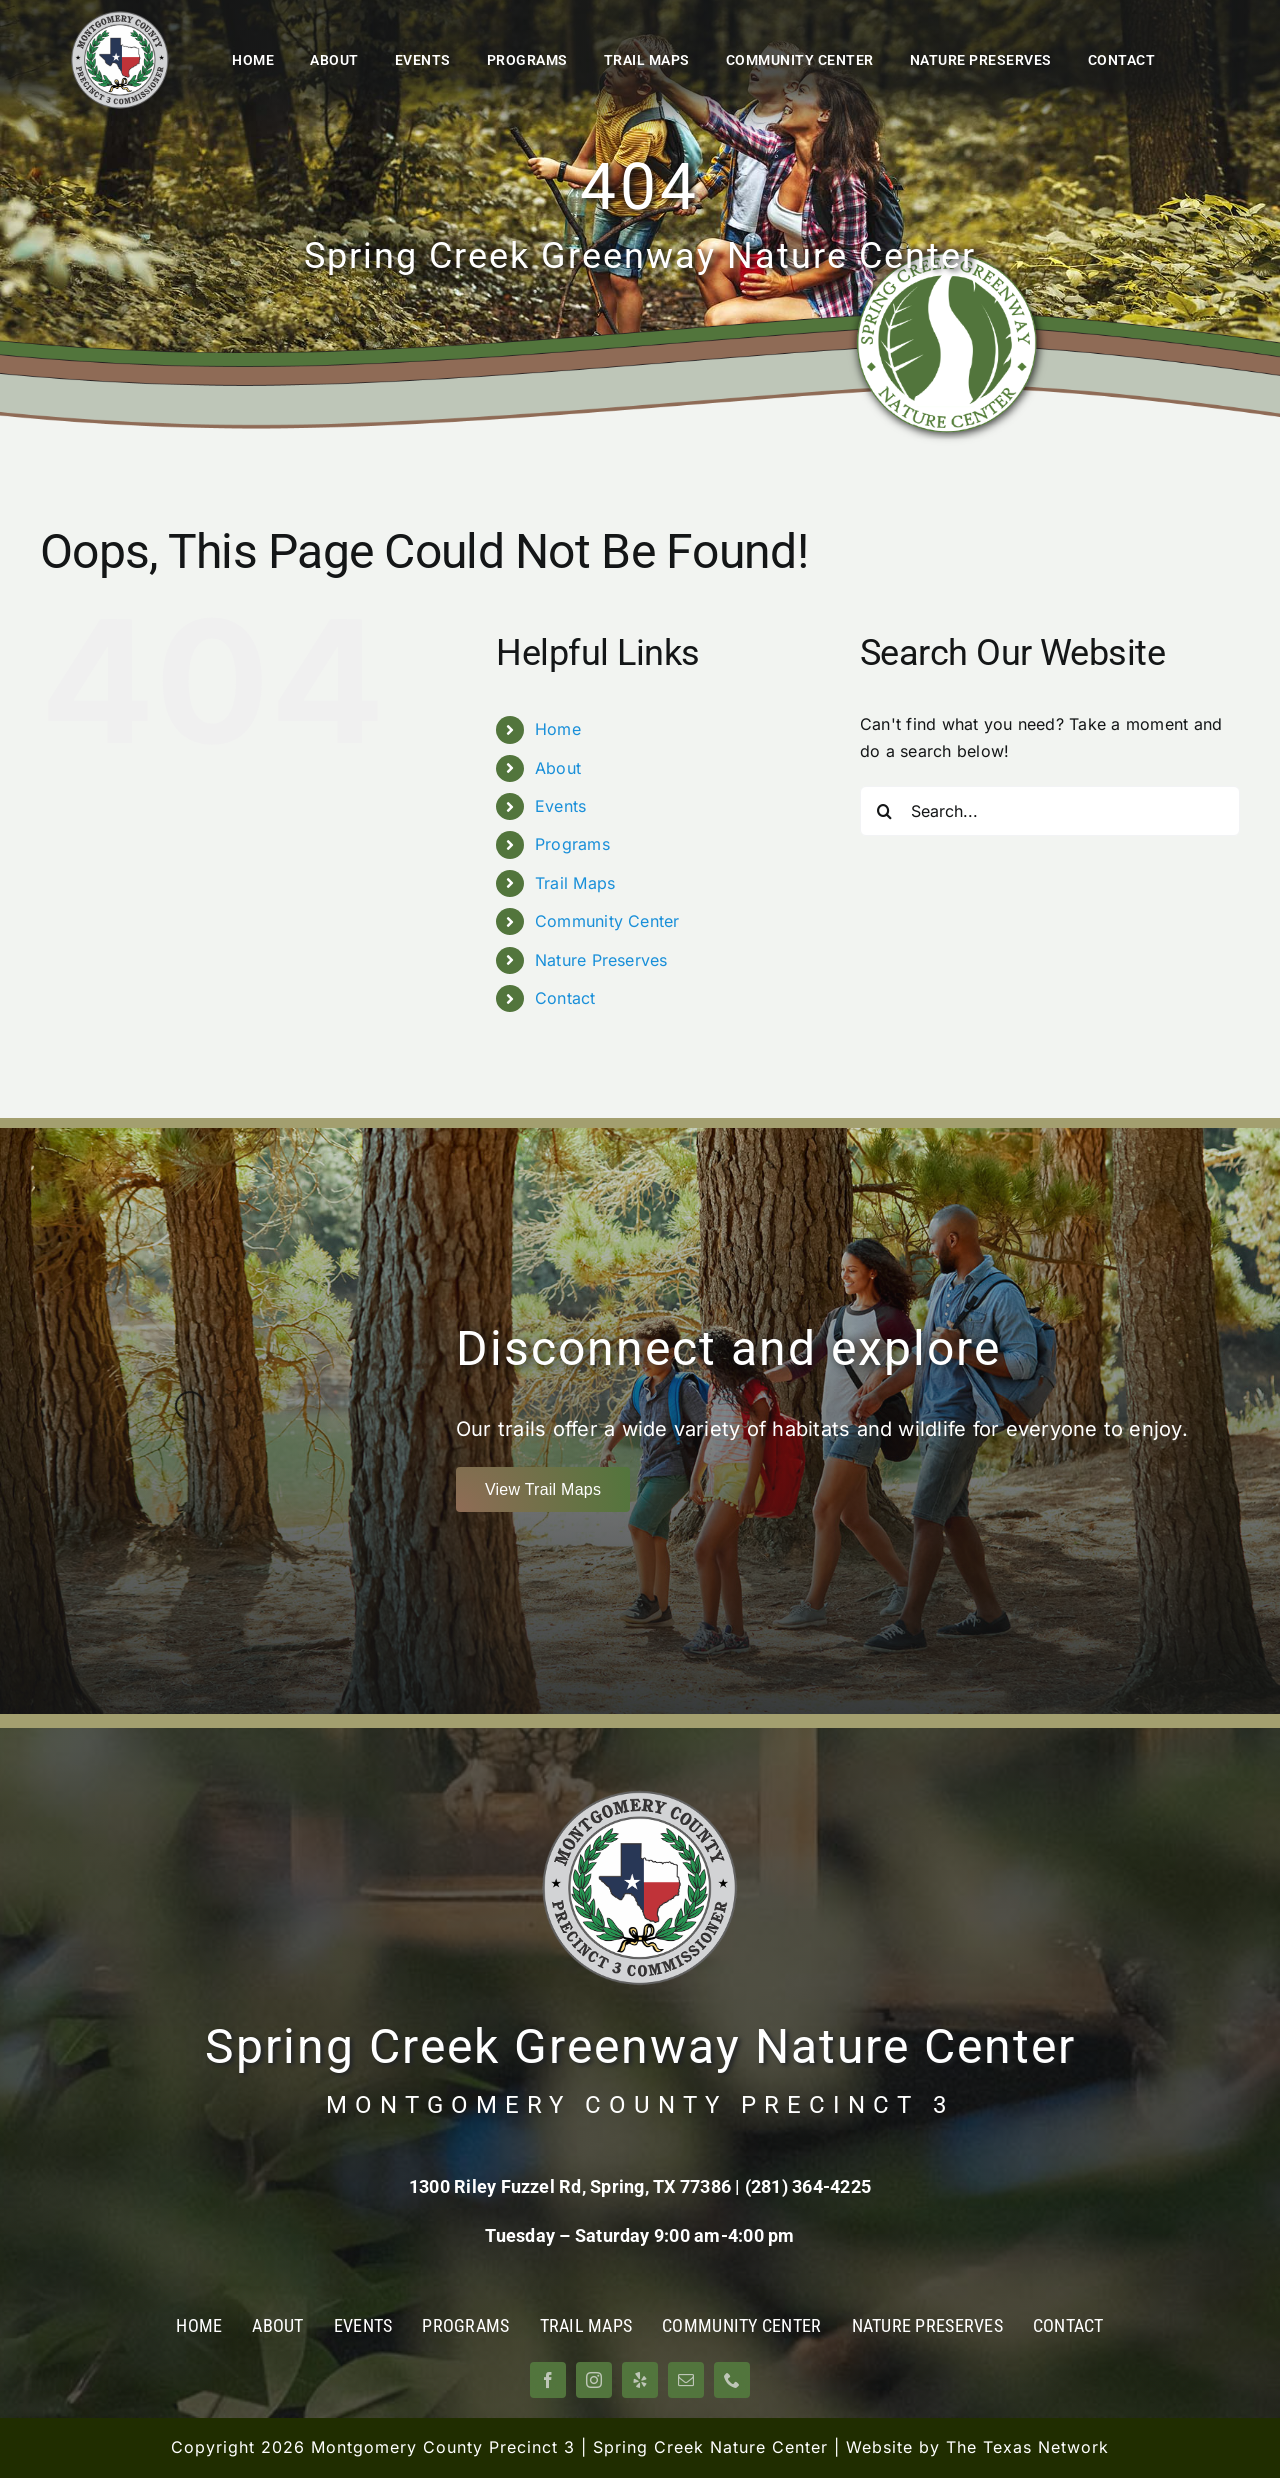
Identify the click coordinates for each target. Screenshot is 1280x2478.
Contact (565, 998)
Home (558, 729)
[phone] (732, 2380)
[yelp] (640, 2380)
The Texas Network (1027, 2447)
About (558, 768)
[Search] (885, 811)
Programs (572, 844)
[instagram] (594, 2380)
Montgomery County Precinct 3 (443, 2447)
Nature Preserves (601, 960)
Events (560, 806)
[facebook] (548, 2380)
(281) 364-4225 (808, 2186)
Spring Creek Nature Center (710, 2447)
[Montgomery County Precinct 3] (120, 18)
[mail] (686, 2380)
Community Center (607, 921)
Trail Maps (575, 883)
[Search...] (1050, 811)
